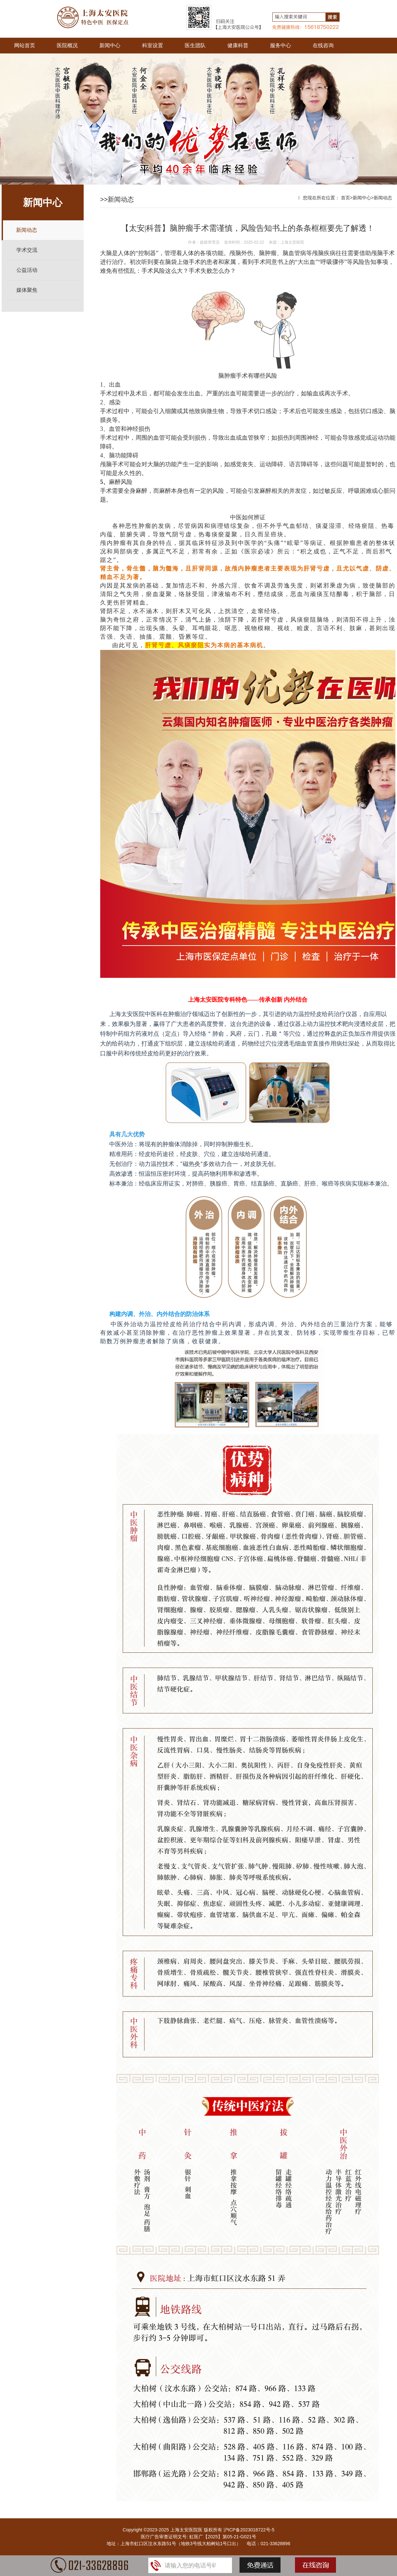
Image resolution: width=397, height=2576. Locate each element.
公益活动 (26, 270)
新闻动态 (26, 230)
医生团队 (195, 45)
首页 (345, 197)
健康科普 (237, 45)
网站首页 (24, 45)
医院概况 (67, 45)
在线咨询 (323, 45)
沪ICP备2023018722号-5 (249, 2529)
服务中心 (280, 45)
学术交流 (26, 250)
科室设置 (152, 45)
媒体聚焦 (26, 290)
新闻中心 (109, 45)
